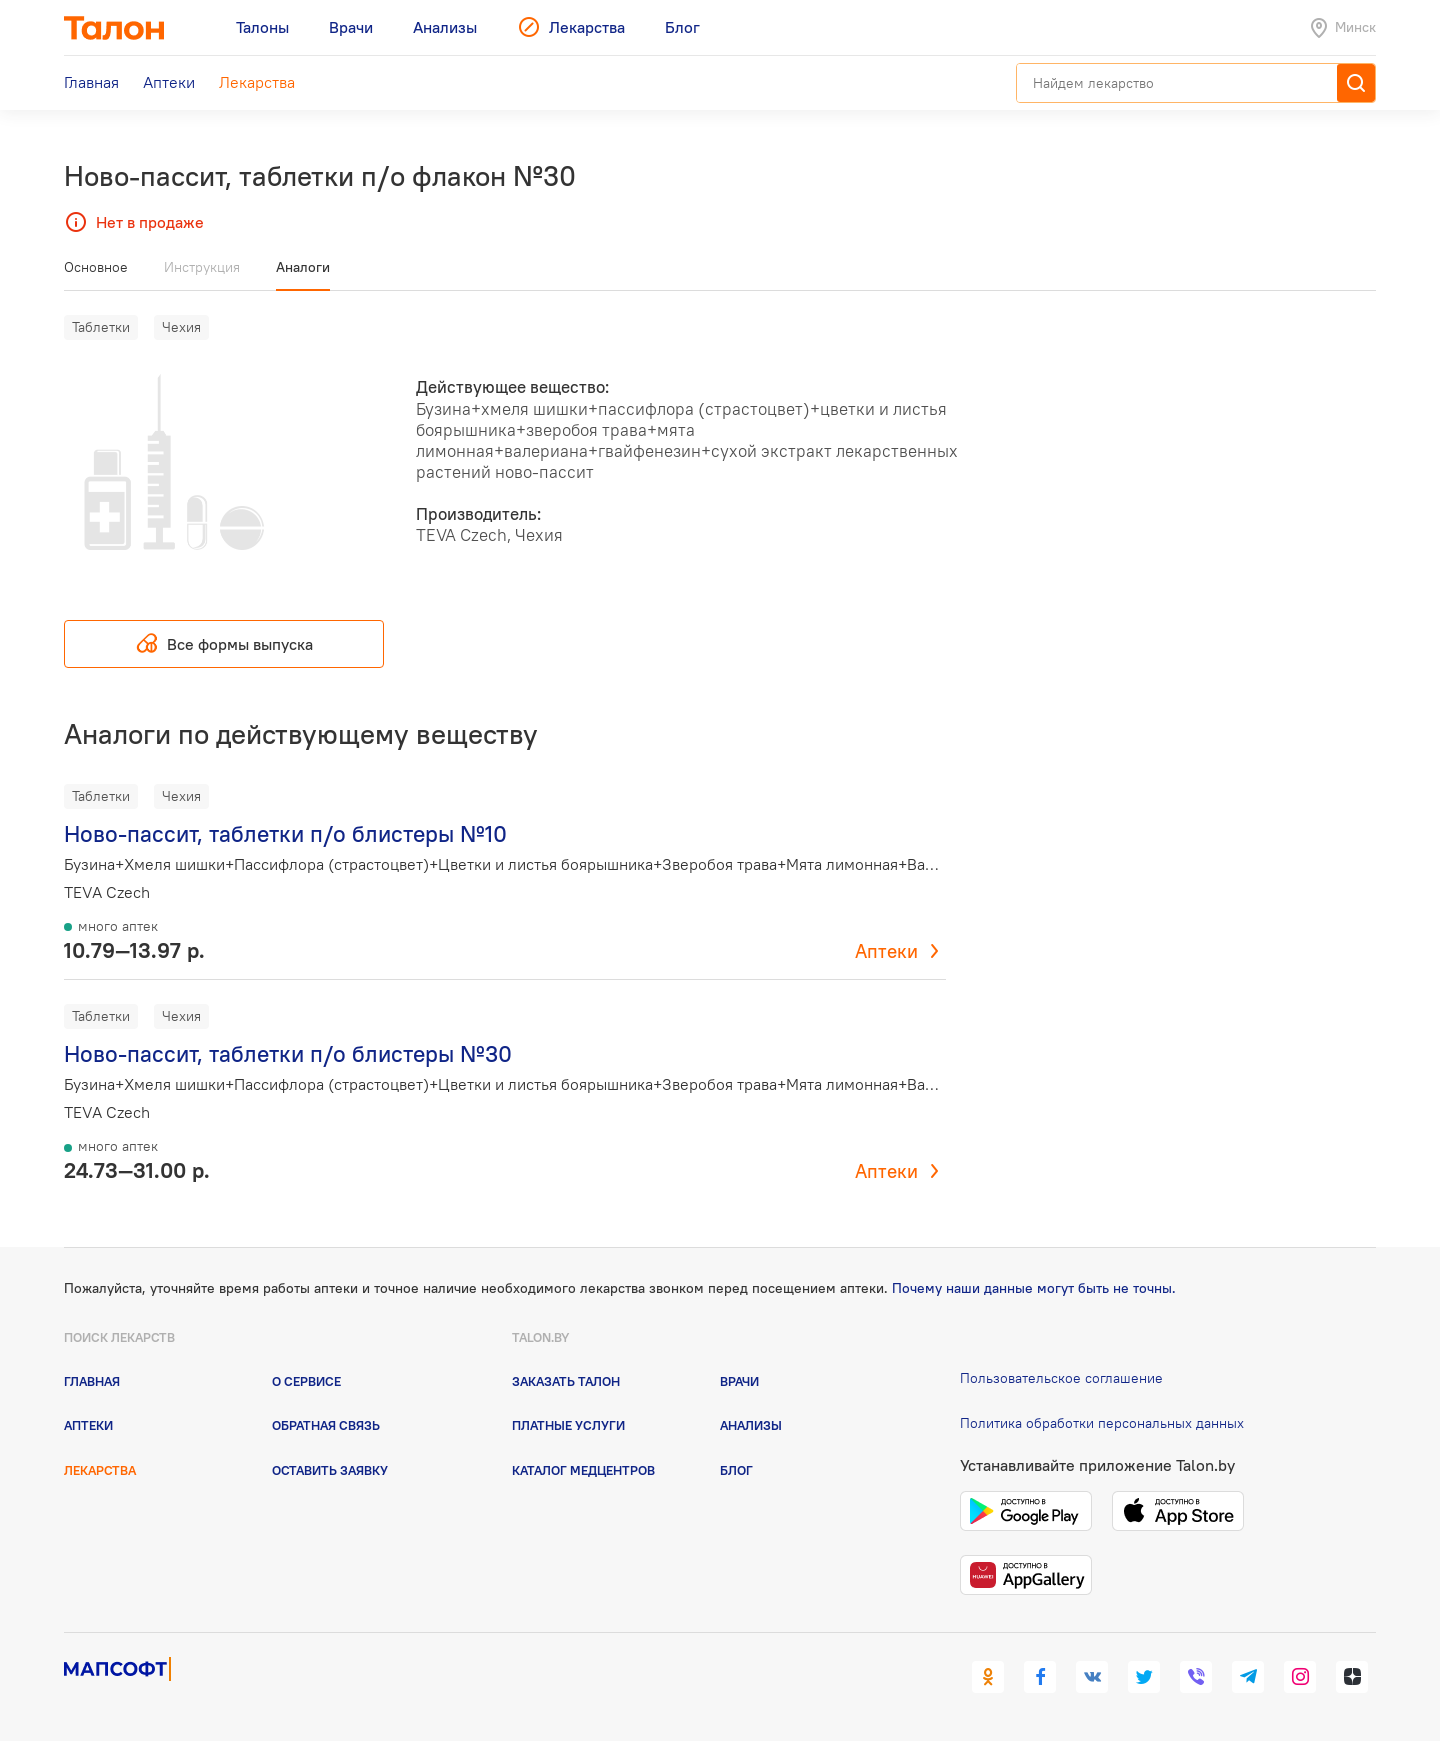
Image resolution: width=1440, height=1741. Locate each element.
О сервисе (306, 1381)
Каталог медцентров (583, 1470)
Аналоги (303, 267)
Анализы (751, 1425)
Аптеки (886, 951)
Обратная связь (326, 1425)
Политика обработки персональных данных (1102, 1423)
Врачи (739, 1381)
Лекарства (100, 1470)
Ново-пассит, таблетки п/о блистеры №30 (288, 1053)
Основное (96, 267)
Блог (736, 1470)
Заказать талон (566, 1381)
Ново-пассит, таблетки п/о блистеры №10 (285, 833)
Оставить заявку (330, 1470)
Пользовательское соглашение (1061, 1378)
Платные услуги (568, 1425)
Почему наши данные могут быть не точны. (1034, 1288)
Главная (92, 1381)
